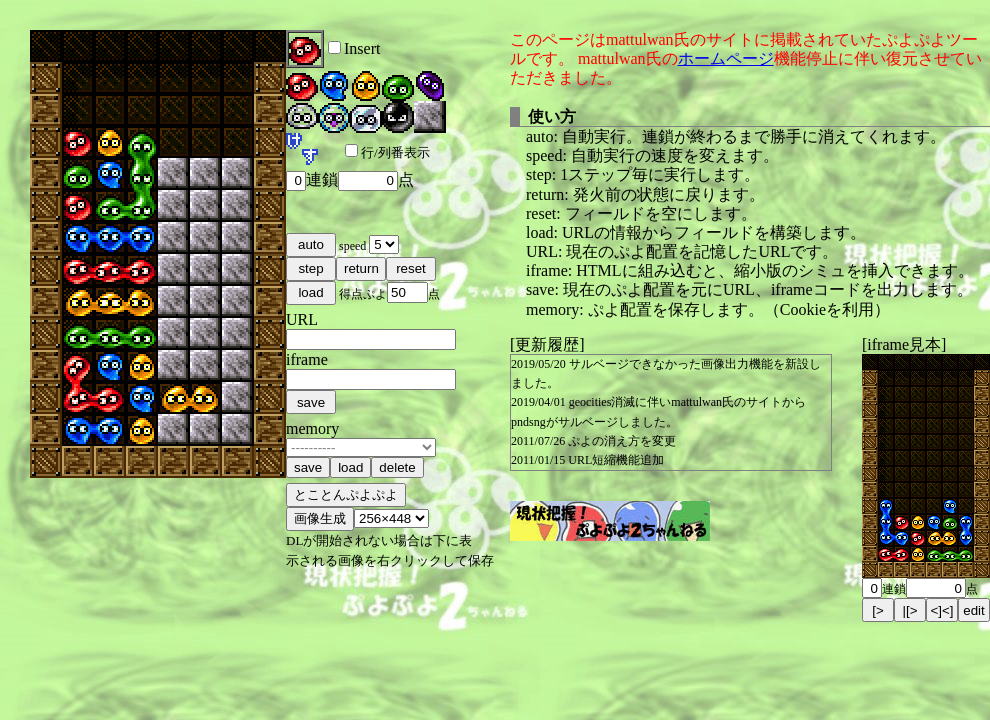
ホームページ (726, 58)
